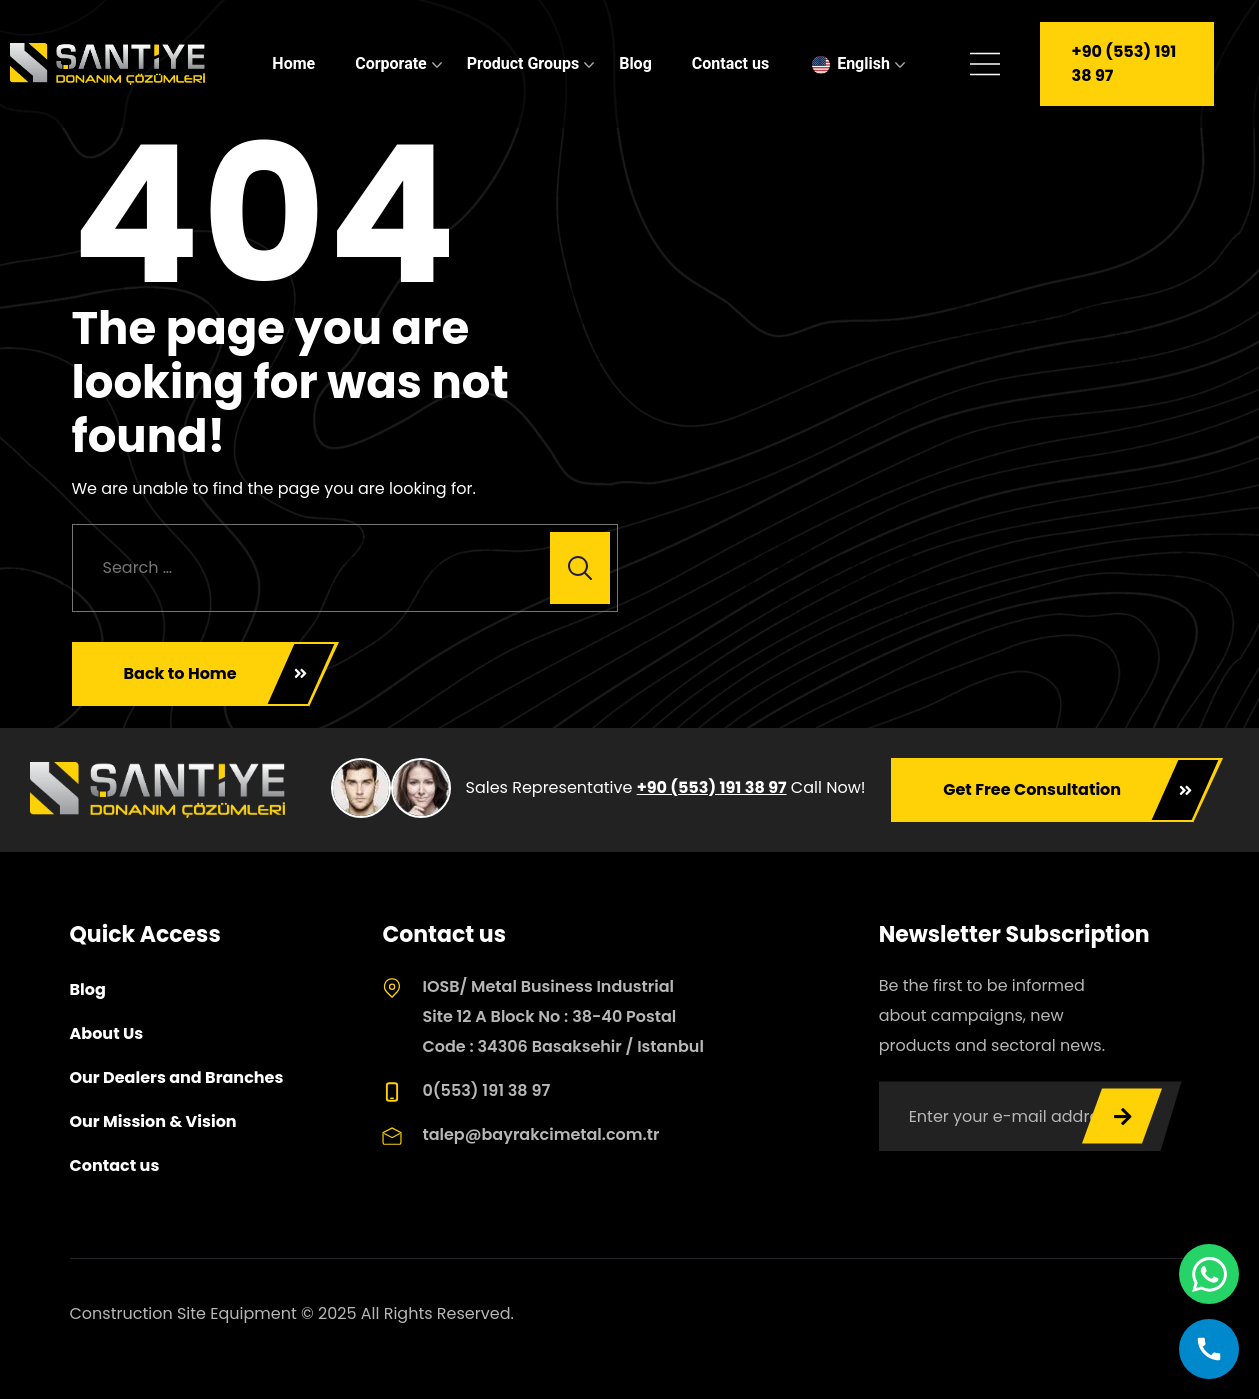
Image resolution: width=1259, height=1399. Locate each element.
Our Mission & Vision (153, 1121)
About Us (107, 1033)
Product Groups (523, 63)
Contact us (730, 63)
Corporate (391, 63)
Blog (635, 63)
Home (293, 63)
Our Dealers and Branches (177, 1077)
